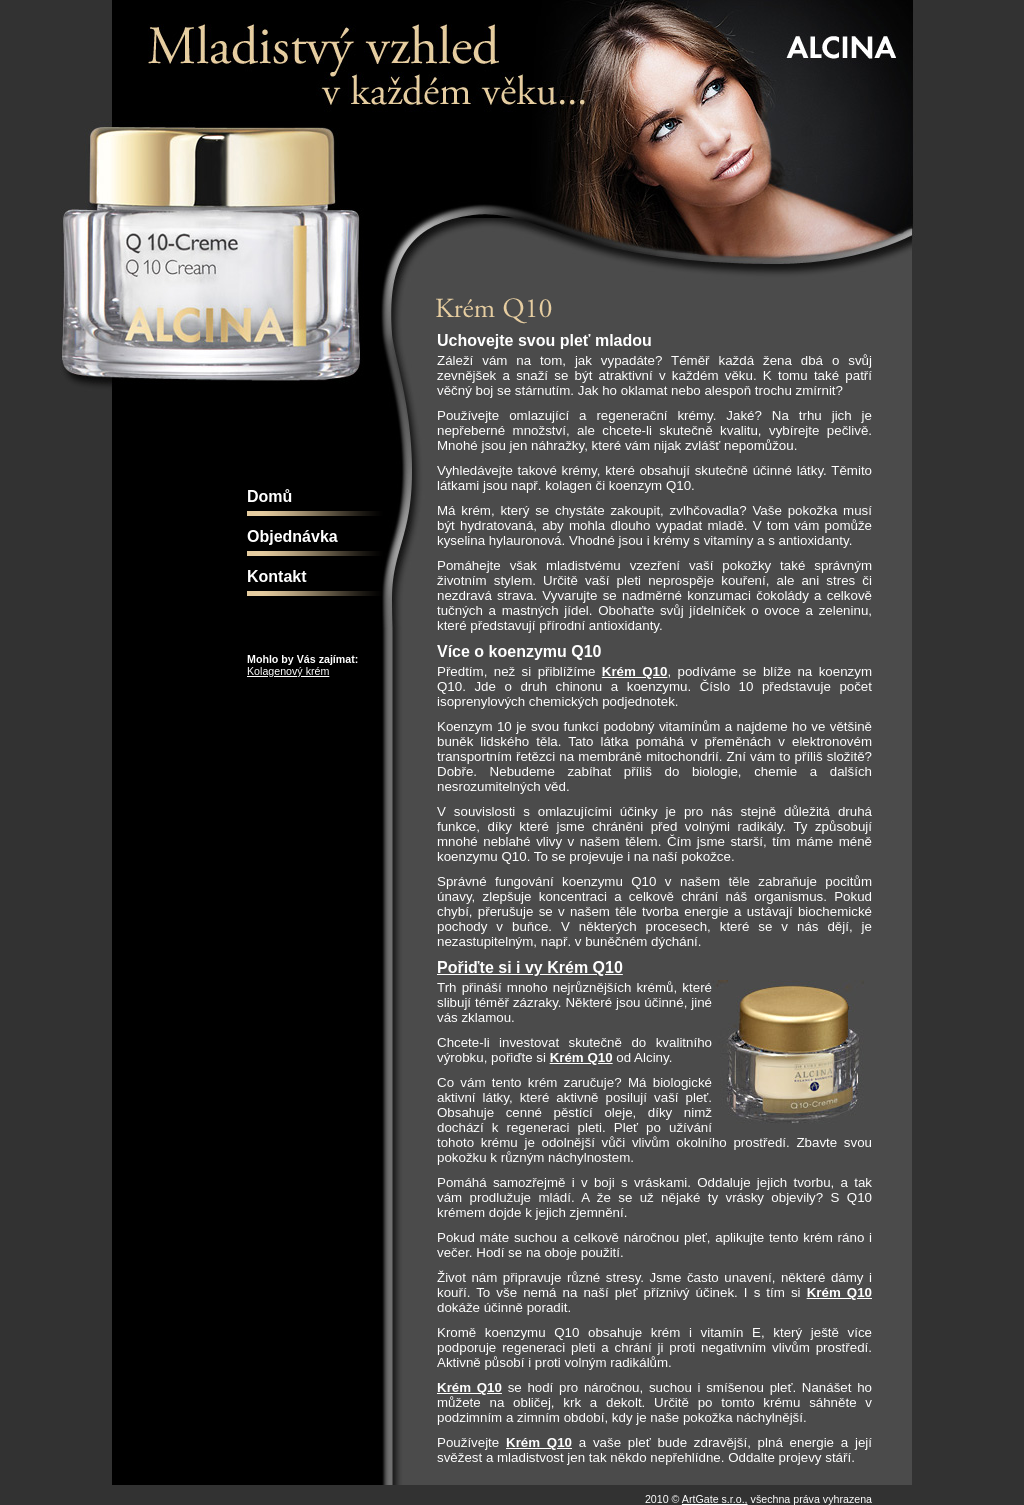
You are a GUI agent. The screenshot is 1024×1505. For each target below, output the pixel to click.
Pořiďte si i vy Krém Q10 (530, 967)
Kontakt (277, 576)
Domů (269, 496)
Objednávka (292, 536)
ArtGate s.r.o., (715, 1499)
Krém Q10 (635, 671)
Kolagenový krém (288, 671)
